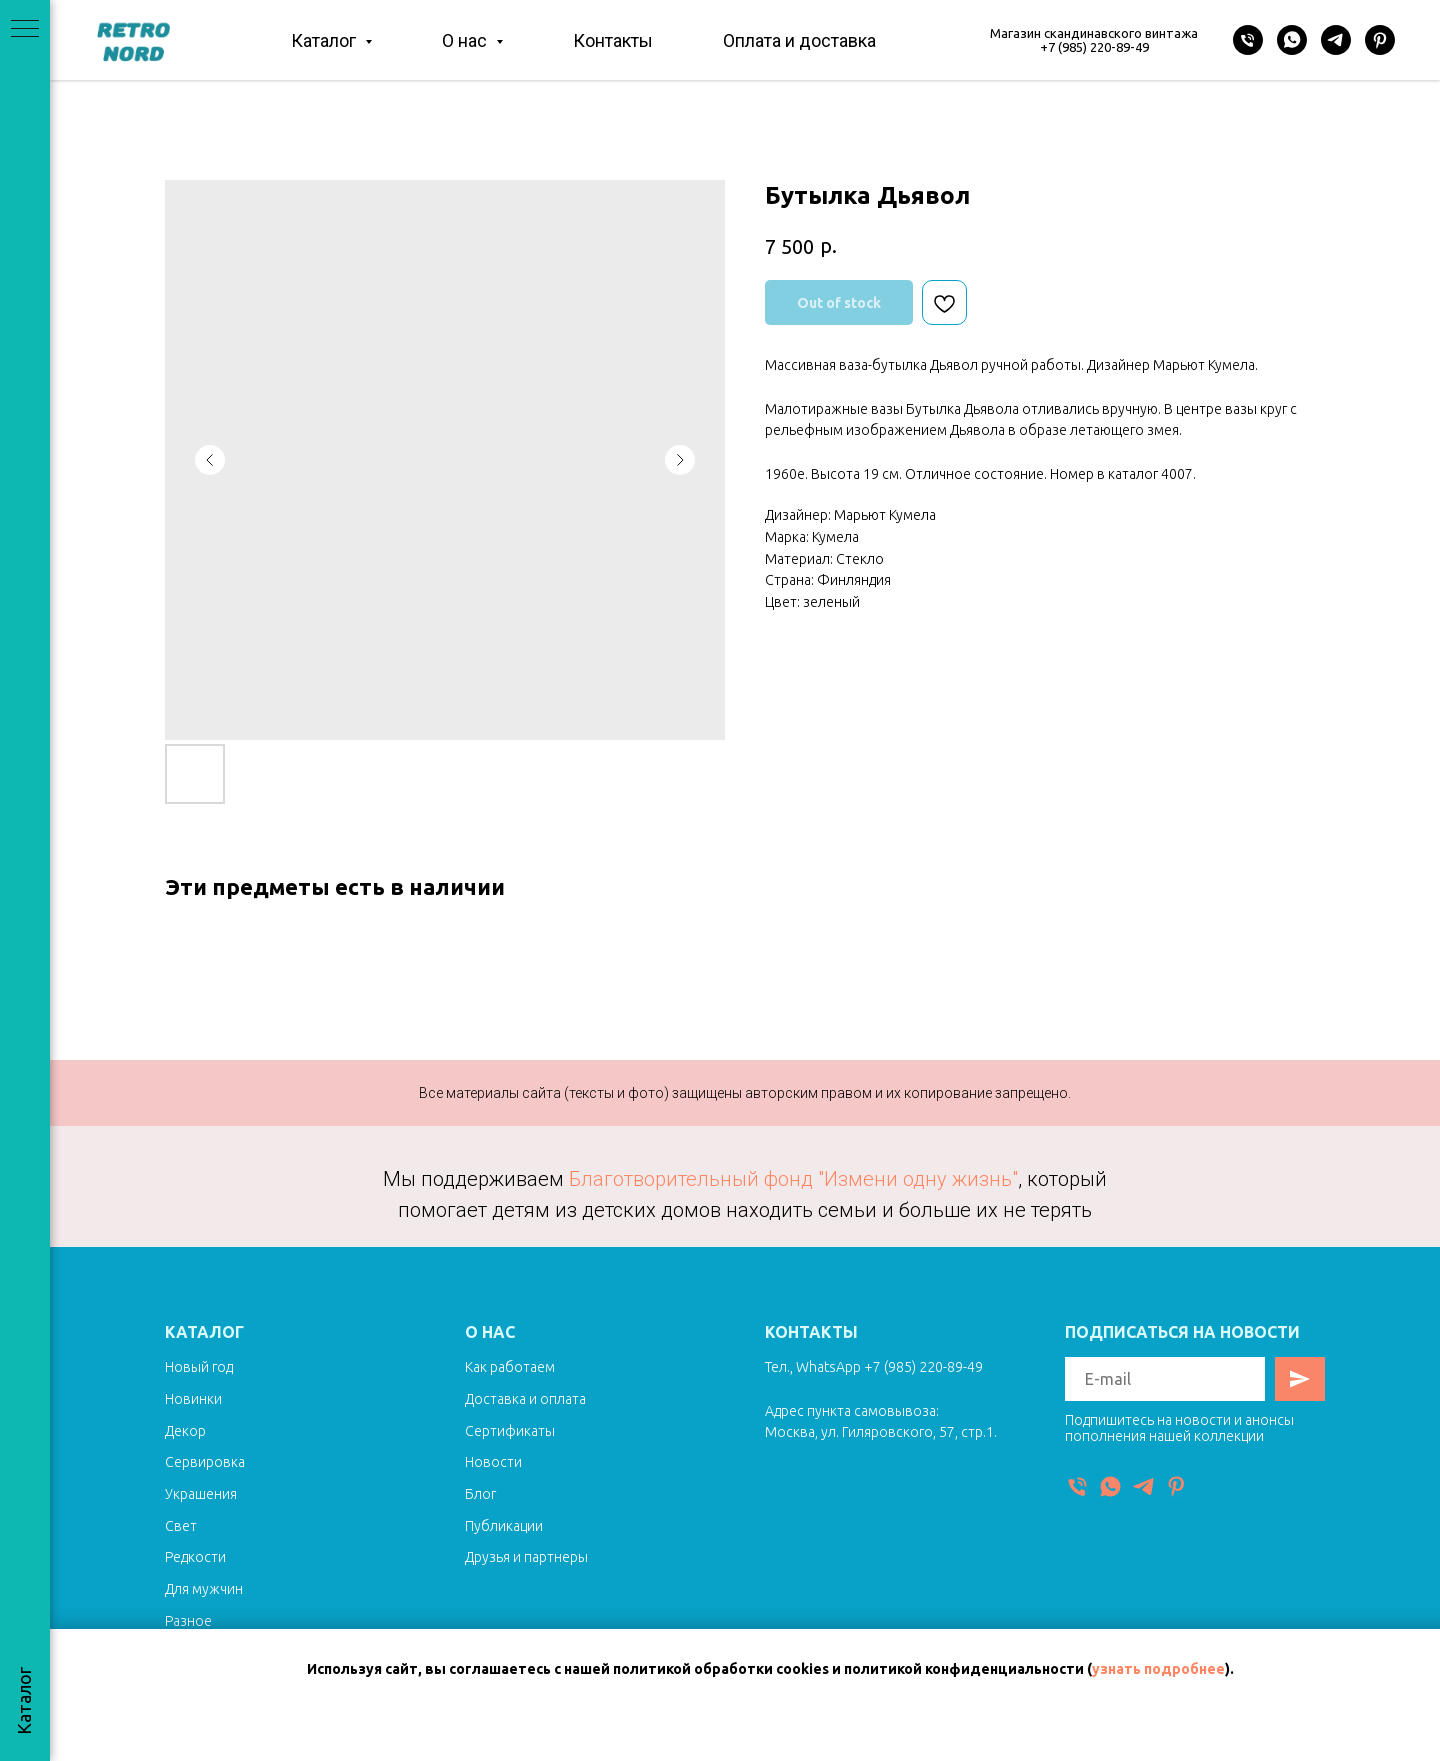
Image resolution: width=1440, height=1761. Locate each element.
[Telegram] (1336, 40)
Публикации (504, 1526)
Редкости (195, 1557)
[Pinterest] (1380, 40)
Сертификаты (510, 1431)
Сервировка (205, 1462)
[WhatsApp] (1292, 40)
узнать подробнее (1158, 1669)
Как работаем (510, 1367)
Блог (480, 1494)
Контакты (613, 40)
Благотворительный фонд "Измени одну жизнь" (793, 1179)
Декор (185, 1431)
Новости (493, 1462)
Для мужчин (204, 1589)
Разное (188, 1621)
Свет (181, 1526)
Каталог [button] (325, 40)
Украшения (201, 1494)
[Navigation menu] (25, 30)
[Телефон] (1248, 40)
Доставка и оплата (525, 1399)
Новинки (193, 1399)
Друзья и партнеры (526, 1557)
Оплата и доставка (799, 40)
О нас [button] (466, 40)
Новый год (199, 1367)
